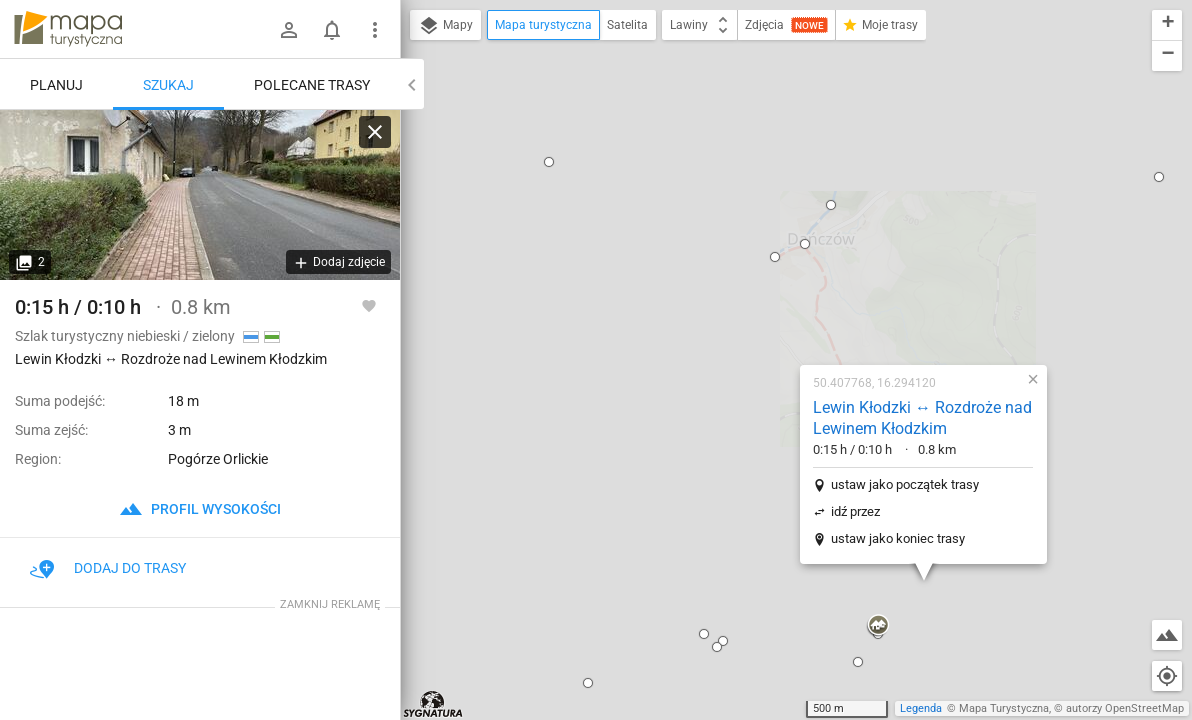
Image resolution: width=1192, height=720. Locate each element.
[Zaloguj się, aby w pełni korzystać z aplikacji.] (369, 305)
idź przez (727, 282)
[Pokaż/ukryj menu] (375, 30)
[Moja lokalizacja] (1167, 676)
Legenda (921, 708)
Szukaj (168, 85)
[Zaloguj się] (289, 30)
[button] (576, 405)
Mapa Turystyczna (1004, 708)
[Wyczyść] (375, 132)
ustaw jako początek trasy (777, 255)
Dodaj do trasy (108, 568)
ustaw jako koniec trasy (770, 309)
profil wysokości (200, 509)
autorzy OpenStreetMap (1125, 708)
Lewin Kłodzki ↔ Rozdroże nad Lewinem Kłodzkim (794, 189)
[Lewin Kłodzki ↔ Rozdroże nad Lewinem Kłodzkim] (200, 195)
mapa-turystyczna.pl (68, 29)
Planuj (56, 85)
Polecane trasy (312, 85)
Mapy (445, 26)
